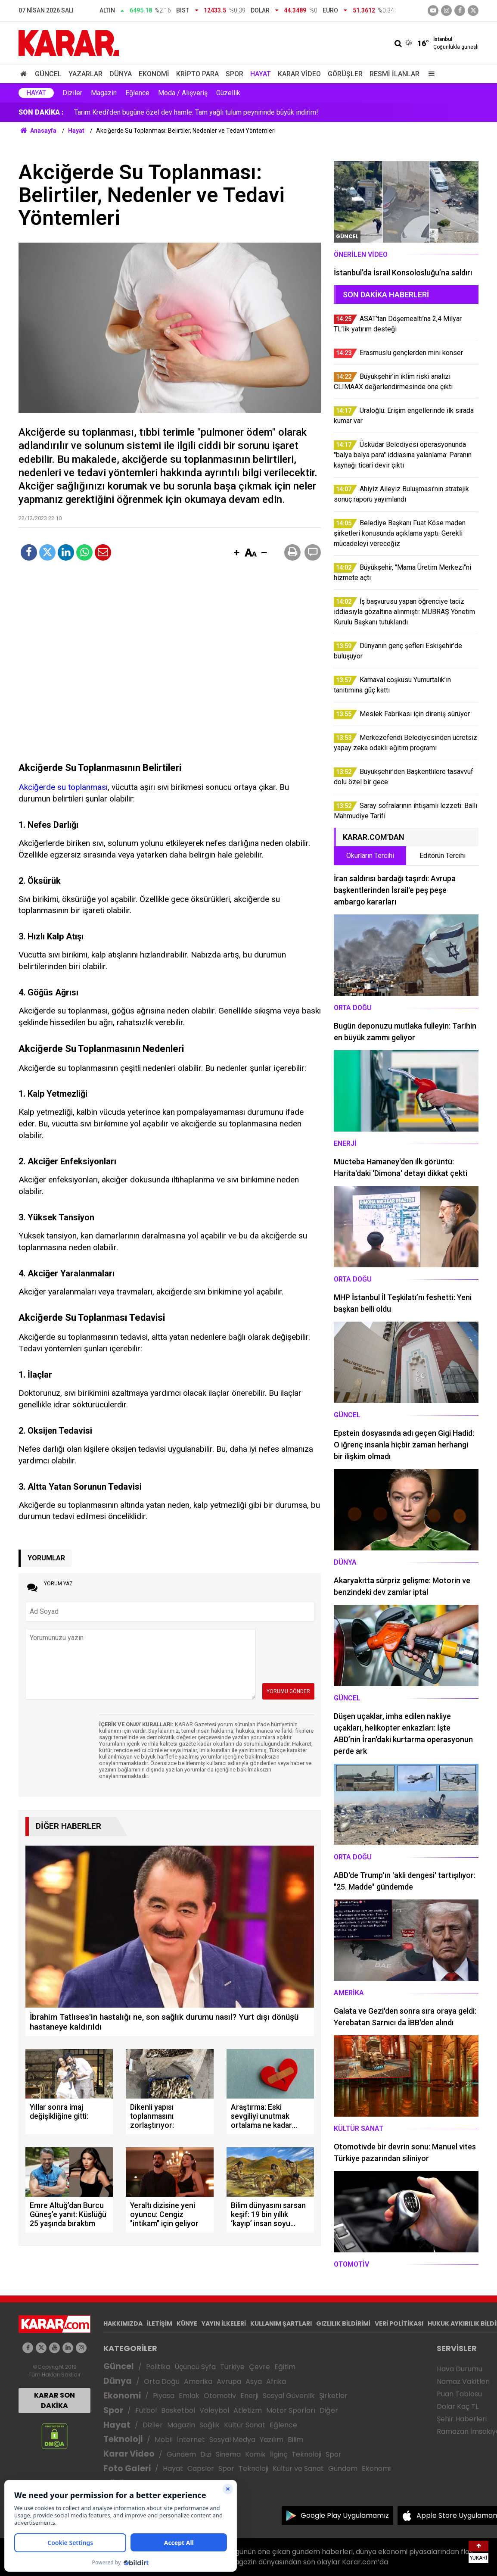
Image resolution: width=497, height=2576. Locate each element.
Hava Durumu (459, 2369)
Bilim (295, 2440)
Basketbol (178, 2410)
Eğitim (284, 2367)
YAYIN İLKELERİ (224, 2323)
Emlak (189, 2396)
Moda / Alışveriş (183, 93)
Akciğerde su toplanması (63, 787)
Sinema (228, 2454)
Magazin (104, 93)
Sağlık (209, 2425)
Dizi (205, 2454)
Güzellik (228, 93)
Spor (234, 74)
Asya (253, 2381)
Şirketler (333, 2396)
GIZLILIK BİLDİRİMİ (343, 2323)
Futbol (146, 2410)
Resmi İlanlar (394, 74)
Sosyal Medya (232, 2440)
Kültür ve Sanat (298, 2468)
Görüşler (345, 74)
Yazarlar (85, 74)
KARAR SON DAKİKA (54, 2400)
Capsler (200, 2468)
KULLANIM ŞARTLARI (281, 2323)
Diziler (72, 93)
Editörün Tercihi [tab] (442, 855)
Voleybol (214, 2410)
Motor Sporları (290, 2410)
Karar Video (299, 74)
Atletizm (247, 2410)
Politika (158, 2367)
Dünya (120, 74)
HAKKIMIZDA (123, 2323)
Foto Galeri (127, 2468)
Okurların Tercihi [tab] (370, 855)
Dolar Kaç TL (457, 2406)
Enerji (249, 2396)
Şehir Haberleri (462, 2419)
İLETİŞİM (159, 2323)
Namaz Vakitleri (463, 2381)
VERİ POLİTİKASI (399, 2323)
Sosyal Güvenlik (289, 2396)
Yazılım (271, 2440)
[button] (236, 553)
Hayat (260, 74)
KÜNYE (187, 2323)
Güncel (48, 74)
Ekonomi (154, 74)
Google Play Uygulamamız (345, 2515)
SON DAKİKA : (41, 112)
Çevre (259, 2367)
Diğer (329, 2410)
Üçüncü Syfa (195, 2367)
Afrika (276, 2381)
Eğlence (137, 93)
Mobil (164, 2440)
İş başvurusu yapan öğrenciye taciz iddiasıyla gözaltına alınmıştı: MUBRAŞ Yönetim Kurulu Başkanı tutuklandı (236, 112)
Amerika (198, 2381)
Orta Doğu (162, 2381)
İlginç (278, 2454)
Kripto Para (197, 74)
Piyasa (163, 2396)
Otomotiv (220, 2396)
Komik (255, 2454)
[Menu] (429, 74)
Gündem (181, 2454)
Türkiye (232, 2367)
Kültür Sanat (244, 2425)
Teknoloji (123, 2439)
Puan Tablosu (459, 2394)
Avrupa (229, 2381)
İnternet (191, 2440)
